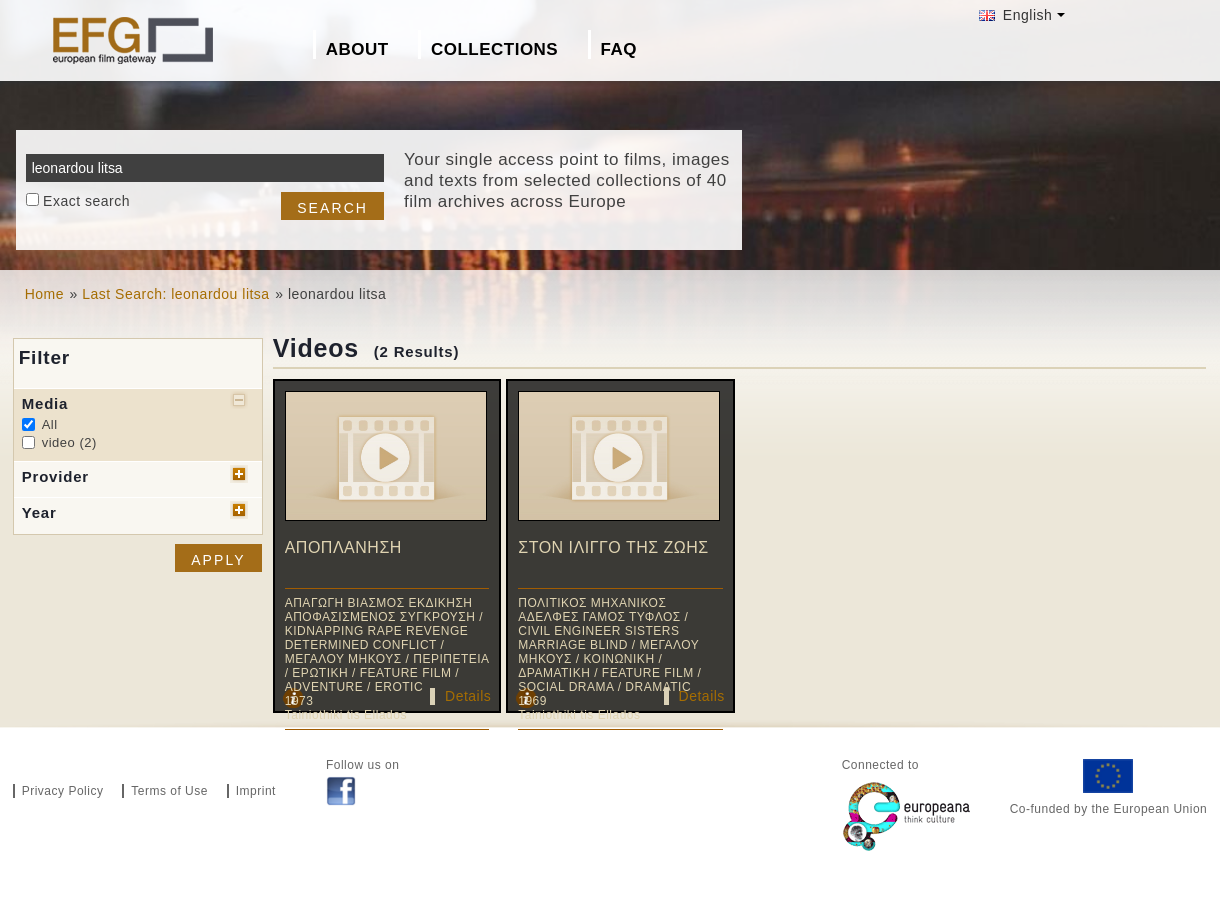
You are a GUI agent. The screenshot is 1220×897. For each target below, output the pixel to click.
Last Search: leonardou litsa (175, 294)
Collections (494, 49)
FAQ (619, 49)
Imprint (256, 791)
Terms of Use (169, 791)
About (357, 49)
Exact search (86, 201)
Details (468, 696)
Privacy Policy (63, 791)
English (1015, 15)
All (50, 424)
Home (44, 294)
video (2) (69, 442)
